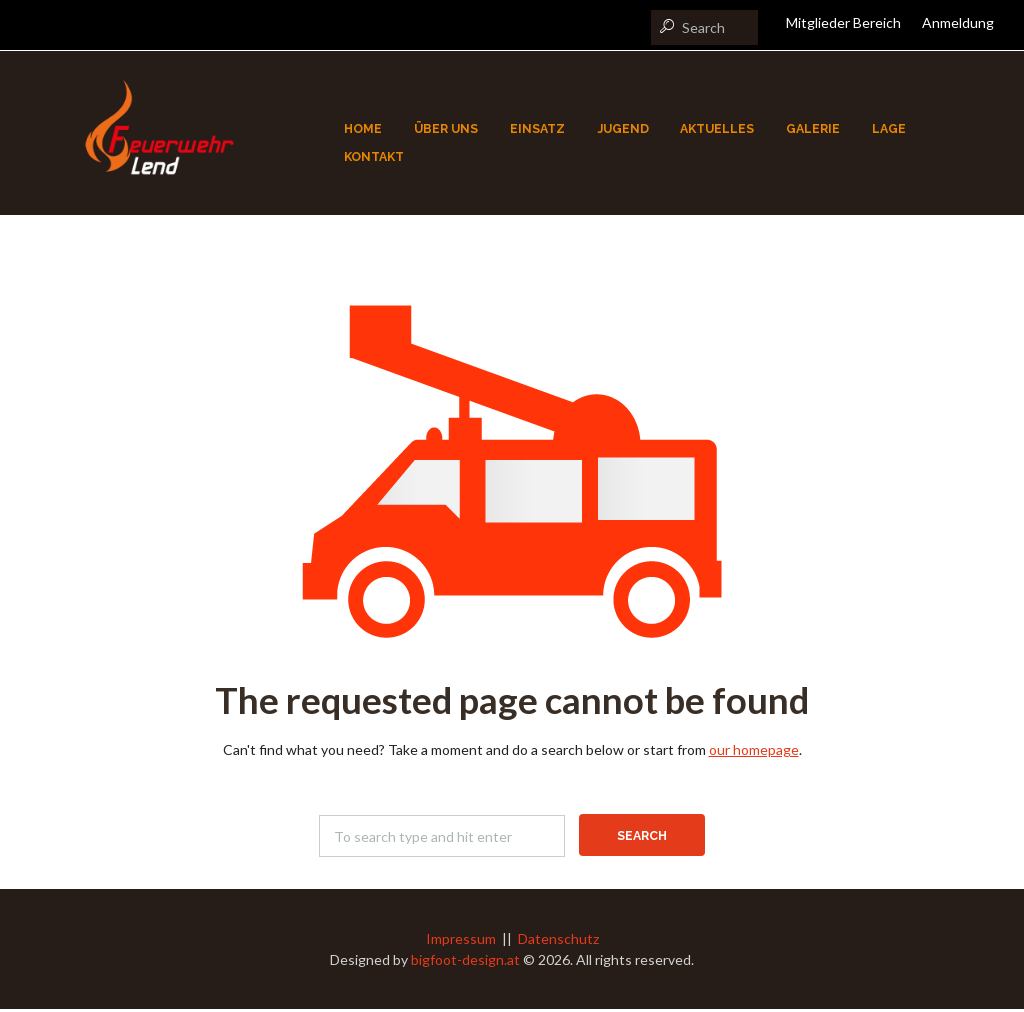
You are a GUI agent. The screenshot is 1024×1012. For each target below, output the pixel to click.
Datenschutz (558, 941)
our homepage (754, 752)
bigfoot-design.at (465, 962)
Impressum (461, 941)
